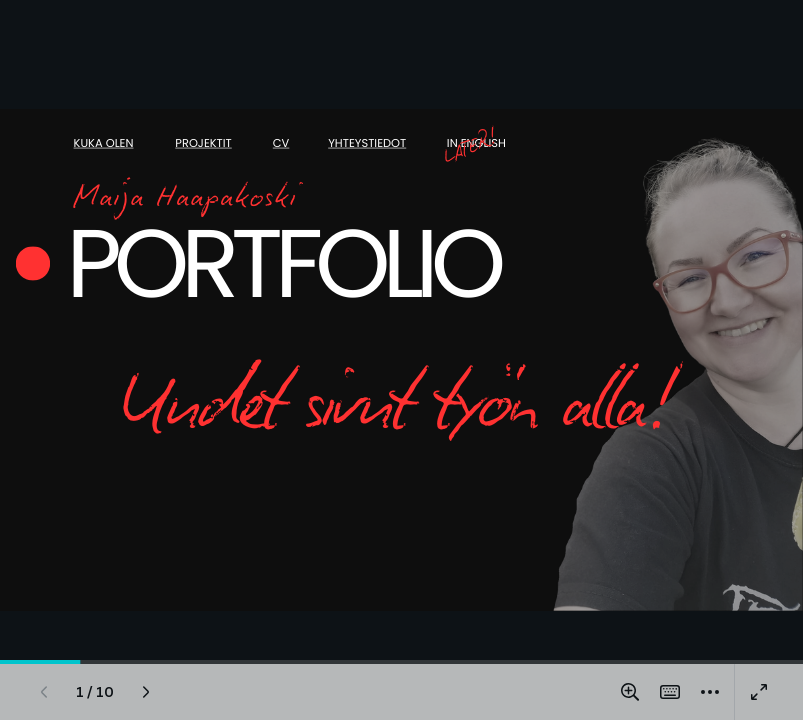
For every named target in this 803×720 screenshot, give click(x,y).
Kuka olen (104, 144)
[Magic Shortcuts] (670, 692)
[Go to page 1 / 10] (95, 692)
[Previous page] (44, 692)
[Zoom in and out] (630, 692)
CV (281, 144)
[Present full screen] (759, 692)
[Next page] (146, 692)
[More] (710, 692)
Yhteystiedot (367, 144)
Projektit (203, 144)
